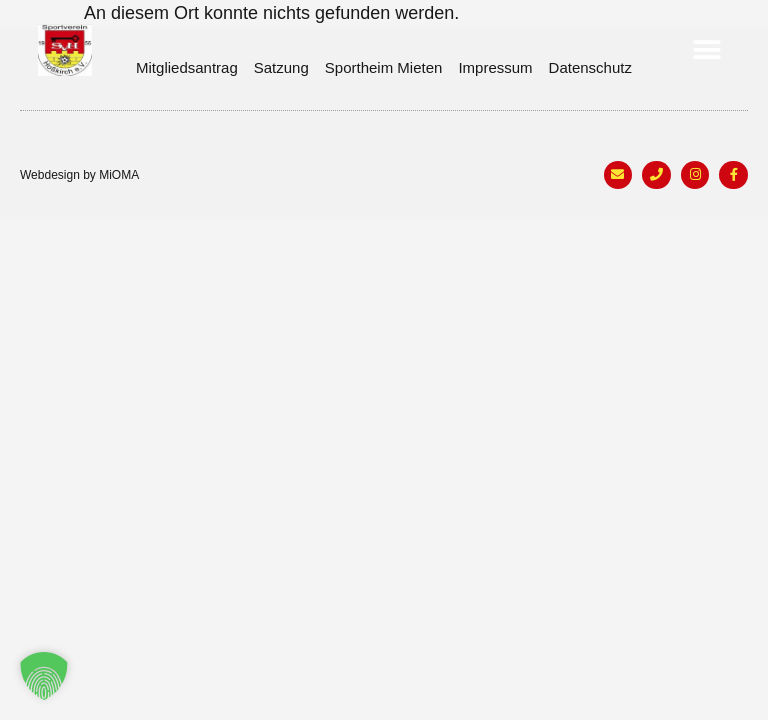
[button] (707, 50)
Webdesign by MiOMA (79, 175)
